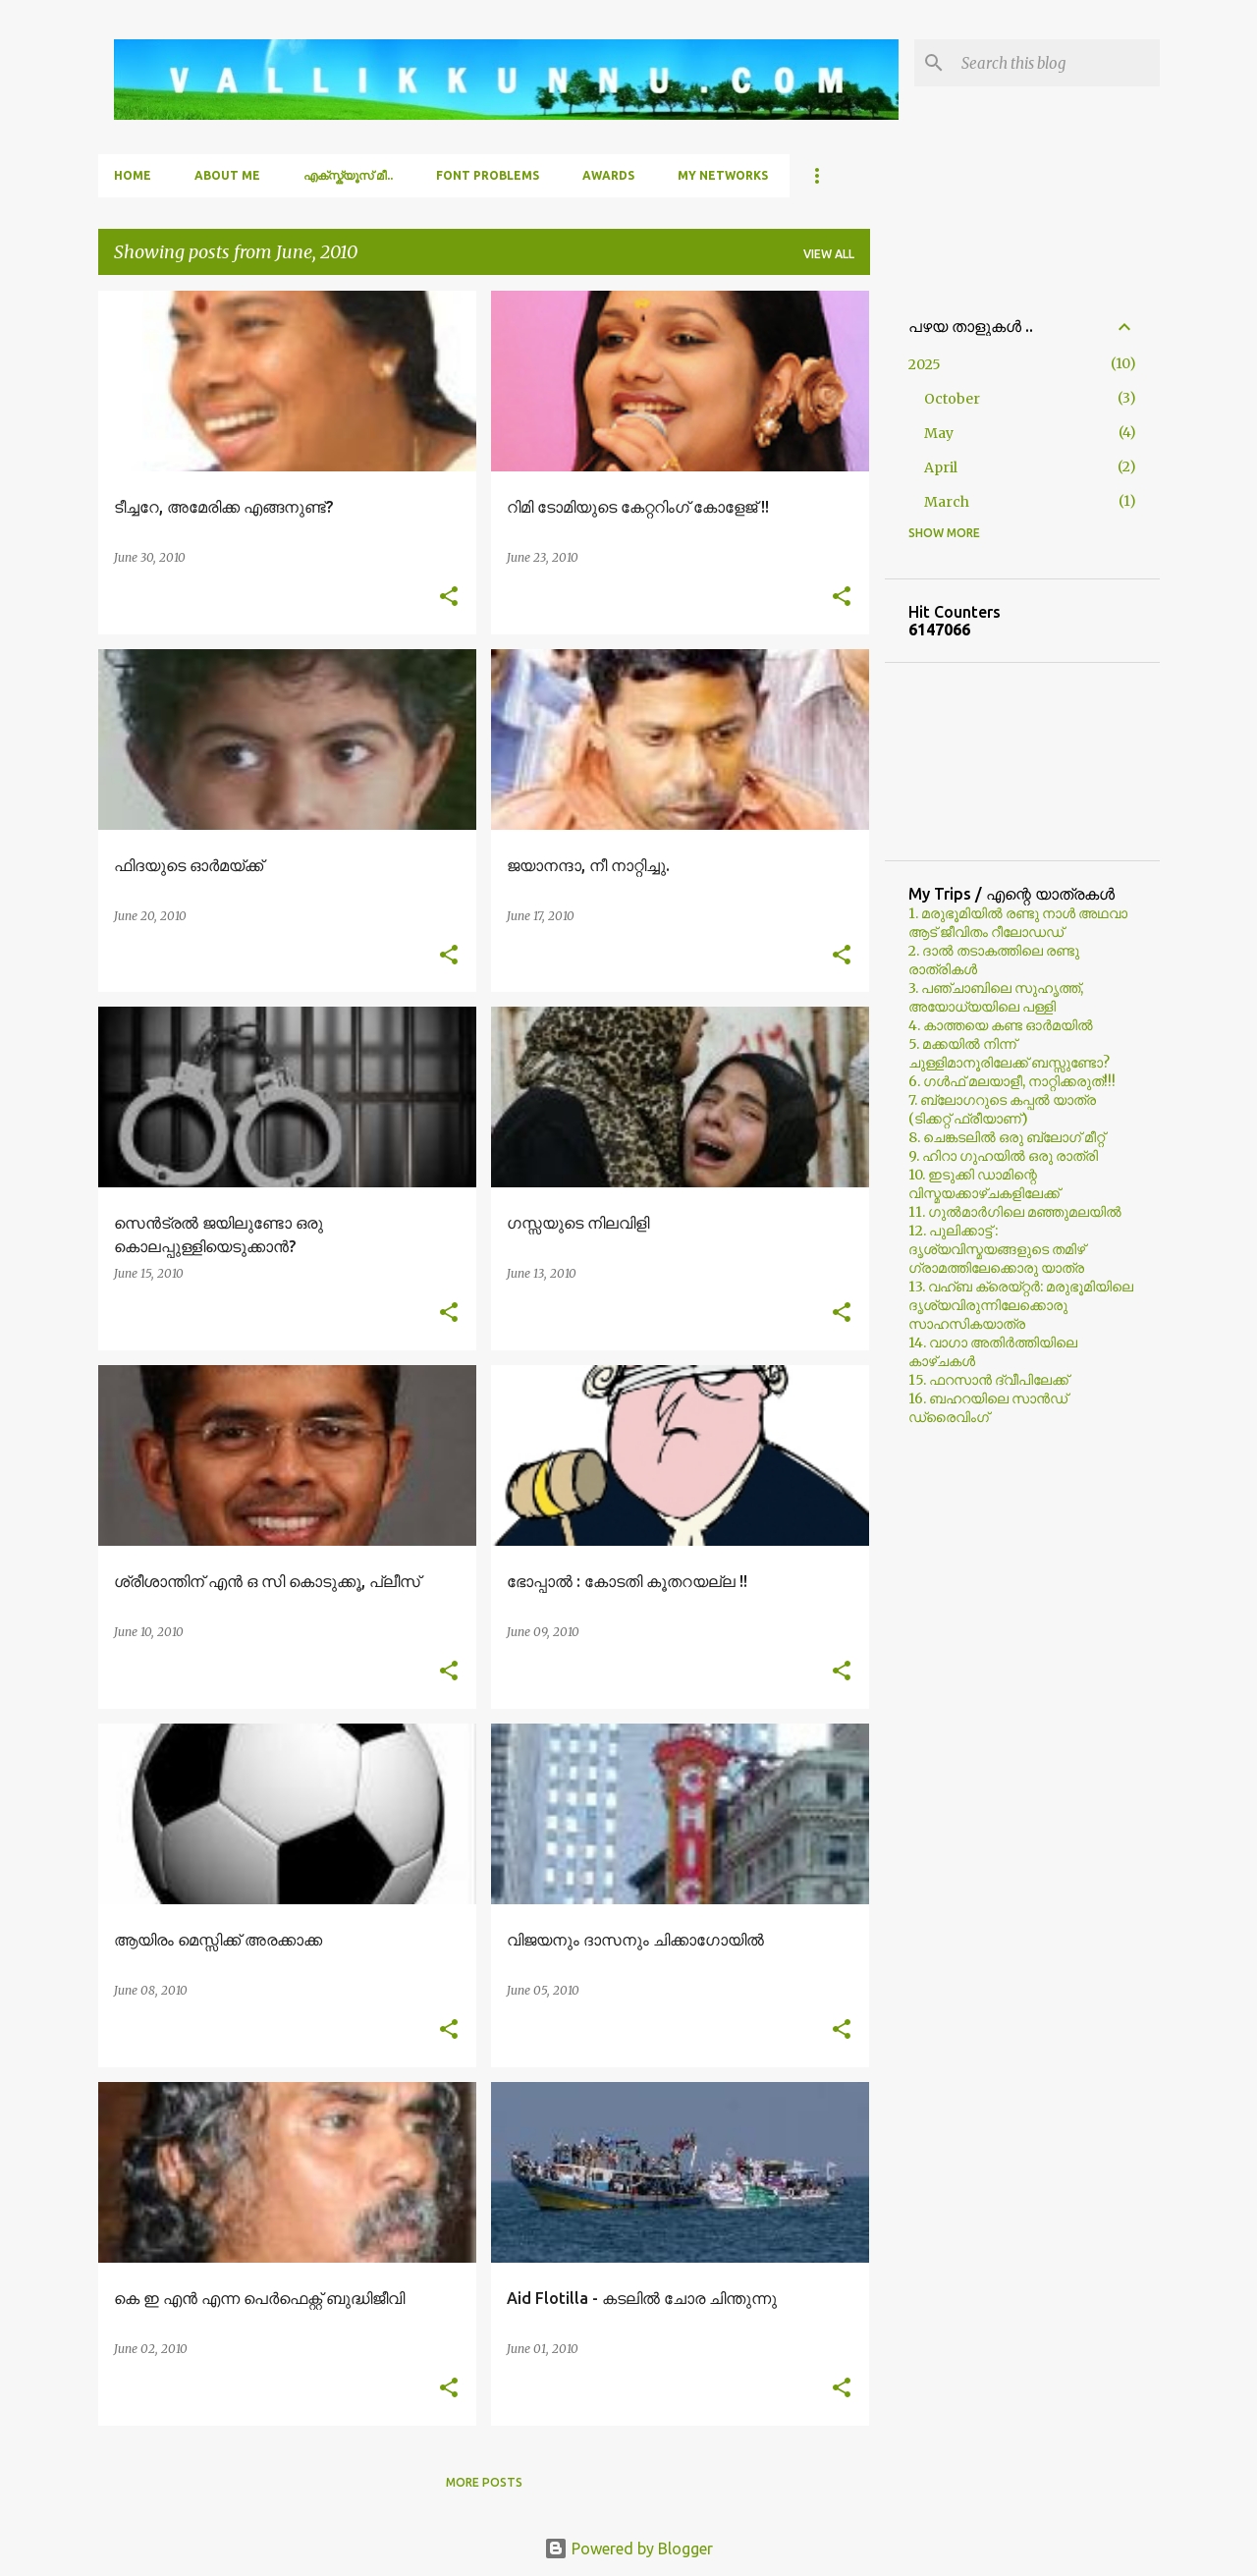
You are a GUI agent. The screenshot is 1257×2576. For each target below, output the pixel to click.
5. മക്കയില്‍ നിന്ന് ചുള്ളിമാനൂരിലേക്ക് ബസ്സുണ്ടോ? (1009, 1053)
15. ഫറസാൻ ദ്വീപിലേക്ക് (988, 1380)
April (940, 467)
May (939, 433)
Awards (608, 175)
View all (828, 253)
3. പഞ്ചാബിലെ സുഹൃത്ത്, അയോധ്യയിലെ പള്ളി (995, 997)
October (952, 399)
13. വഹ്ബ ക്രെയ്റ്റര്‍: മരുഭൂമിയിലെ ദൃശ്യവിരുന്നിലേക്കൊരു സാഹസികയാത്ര (1020, 1305)
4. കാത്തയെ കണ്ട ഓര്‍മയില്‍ (1000, 1025)
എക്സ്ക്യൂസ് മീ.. (348, 175)
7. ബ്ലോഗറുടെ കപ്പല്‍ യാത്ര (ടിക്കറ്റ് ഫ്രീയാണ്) (1002, 1109)
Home (132, 175)
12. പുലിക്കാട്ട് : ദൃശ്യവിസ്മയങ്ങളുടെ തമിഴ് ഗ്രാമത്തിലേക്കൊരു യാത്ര (996, 1249)
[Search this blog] (1057, 62)
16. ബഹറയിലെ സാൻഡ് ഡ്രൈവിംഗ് (987, 1408)
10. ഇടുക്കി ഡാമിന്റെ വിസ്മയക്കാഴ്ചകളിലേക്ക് (984, 1184)
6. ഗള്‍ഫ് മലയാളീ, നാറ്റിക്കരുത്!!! (1012, 1081)
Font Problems (487, 175)
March (946, 502)
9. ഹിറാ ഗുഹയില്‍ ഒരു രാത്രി (1003, 1156)
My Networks (723, 175)
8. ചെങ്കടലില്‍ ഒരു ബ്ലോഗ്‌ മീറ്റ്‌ (1006, 1137)
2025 (924, 364)
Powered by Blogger (628, 2548)
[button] (449, 597)
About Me (227, 175)
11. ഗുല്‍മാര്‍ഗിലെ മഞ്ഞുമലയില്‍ (1014, 1212)
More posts (484, 2482)
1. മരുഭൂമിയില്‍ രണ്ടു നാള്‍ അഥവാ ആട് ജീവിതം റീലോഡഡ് (1017, 922)
